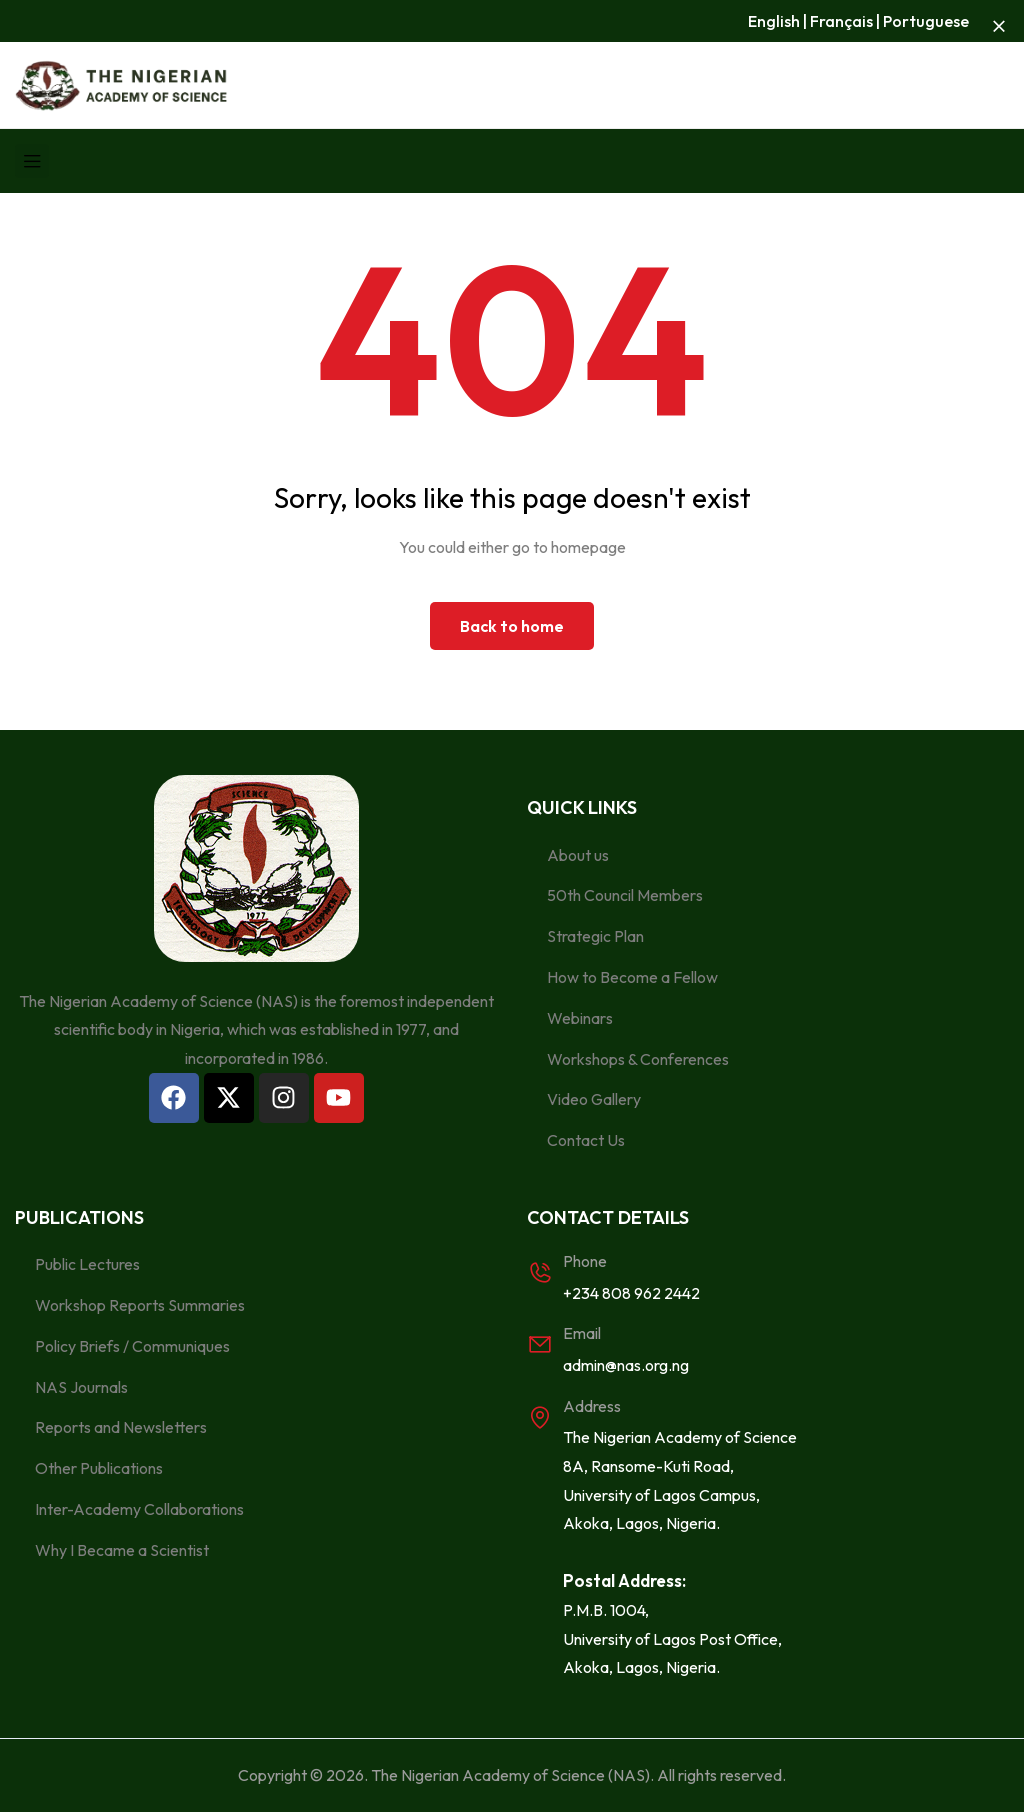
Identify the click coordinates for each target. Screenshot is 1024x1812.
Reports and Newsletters (121, 1427)
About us (578, 855)
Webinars (580, 1018)
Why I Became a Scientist (122, 1550)
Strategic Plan (595, 936)
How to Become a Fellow (632, 977)
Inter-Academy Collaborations (139, 1509)
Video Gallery (594, 1099)
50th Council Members (625, 895)
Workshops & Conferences (638, 1059)
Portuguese (926, 21)
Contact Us (586, 1140)
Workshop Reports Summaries (140, 1305)
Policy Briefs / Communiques (132, 1346)
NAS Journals (81, 1387)
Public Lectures (87, 1264)
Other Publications (99, 1468)
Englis (769, 21)
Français (841, 21)
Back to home (512, 626)
